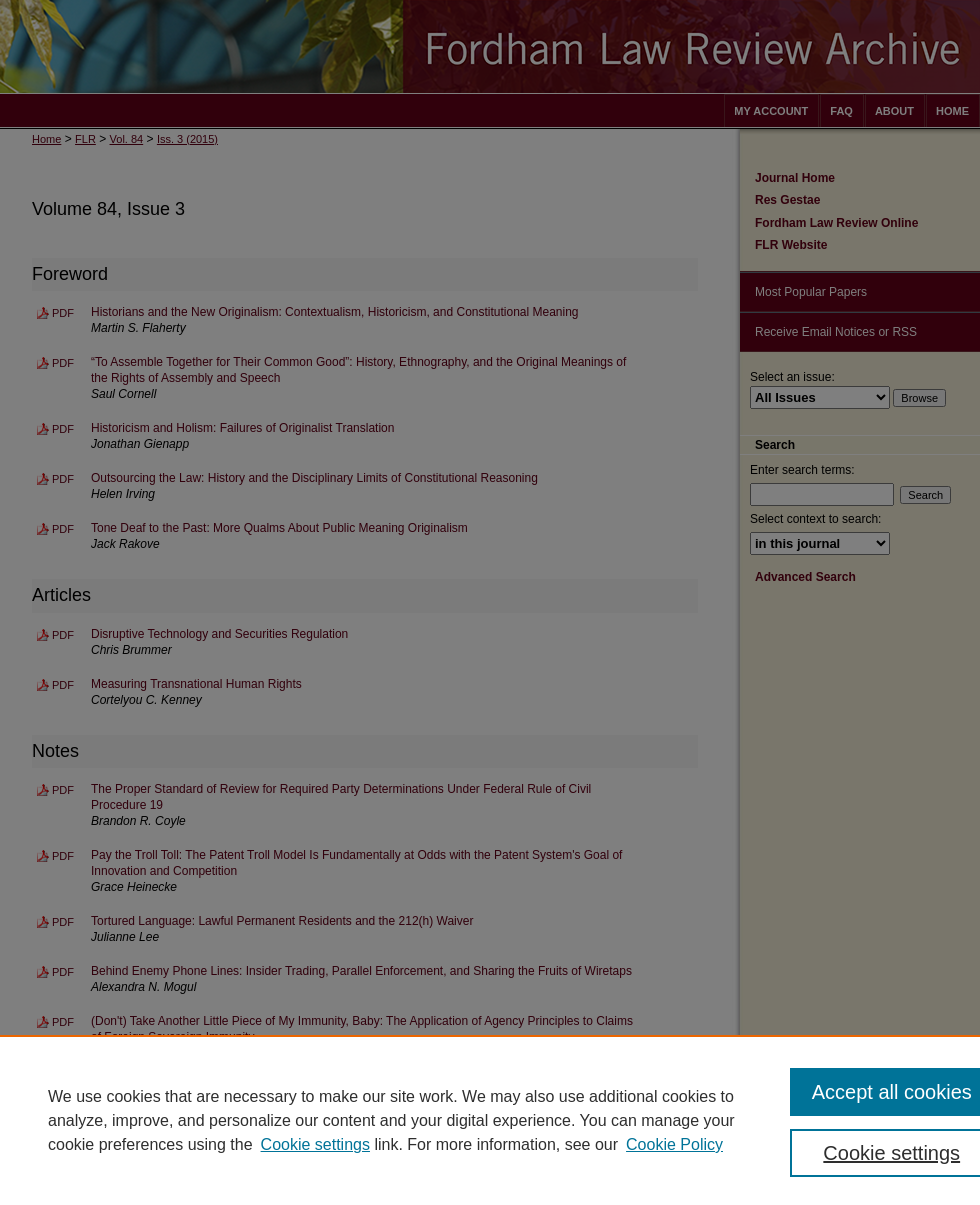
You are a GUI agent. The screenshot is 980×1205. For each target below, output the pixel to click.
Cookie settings (315, 1144)
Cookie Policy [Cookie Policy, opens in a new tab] (674, 1144)
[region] (490, 1120)
